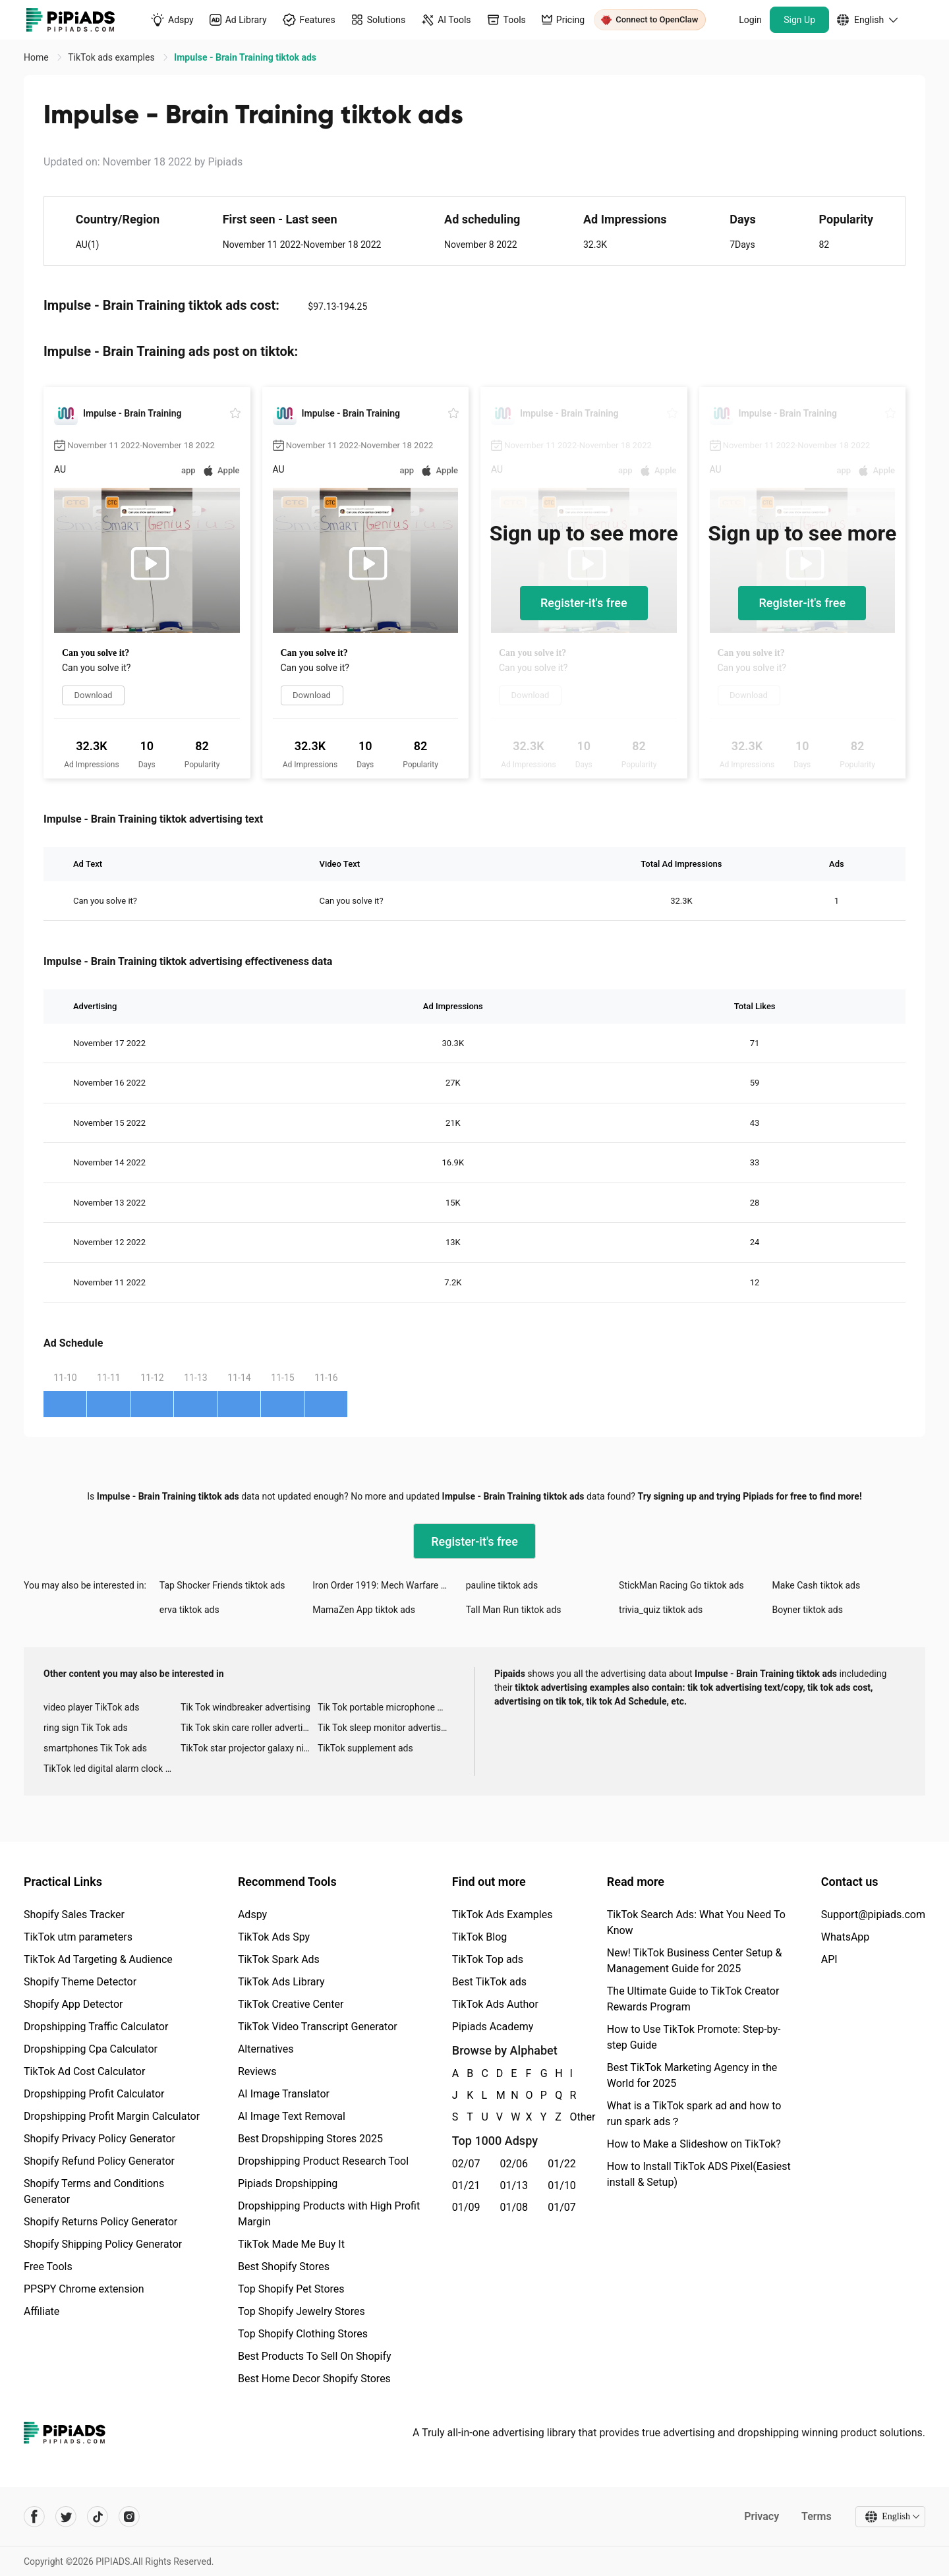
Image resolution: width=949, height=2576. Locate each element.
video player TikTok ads (91, 1707)
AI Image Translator (284, 2094)
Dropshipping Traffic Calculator (96, 2026)
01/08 (514, 2207)
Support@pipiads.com (873, 1914)
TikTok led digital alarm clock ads (111, 1768)
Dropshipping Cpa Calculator (91, 2049)
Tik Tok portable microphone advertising (386, 1707)
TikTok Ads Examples (502, 1914)
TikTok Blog (479, 1937)
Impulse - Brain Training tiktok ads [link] (245, 57)
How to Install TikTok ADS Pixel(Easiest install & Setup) (699, 2174)
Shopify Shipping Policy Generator (103, 2244)
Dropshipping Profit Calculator (94, 2094)
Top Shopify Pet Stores (291, 2289)
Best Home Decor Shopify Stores (314, 2378)
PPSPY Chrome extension (84, 2289)
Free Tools (48, 2266)
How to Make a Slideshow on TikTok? (694, 2144)
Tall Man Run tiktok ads (513, 1609)
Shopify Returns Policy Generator (100, 2221)
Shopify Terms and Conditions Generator (94, 2191)
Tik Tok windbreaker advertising (245, 1707)
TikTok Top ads (487, 1959)
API (829, 1959)
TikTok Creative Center (291, 2004)
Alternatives (266, 2049)
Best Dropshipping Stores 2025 (310, 2138)
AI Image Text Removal (291, 2116)
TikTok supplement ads (365, 1748)
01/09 (466, 2207)
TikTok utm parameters (78, 1937)
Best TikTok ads (489, 1982)
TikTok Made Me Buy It (291, 2244)
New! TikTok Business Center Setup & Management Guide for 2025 (694, 1961)
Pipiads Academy (492, 2026)
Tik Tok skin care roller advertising (249, 1727)
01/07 (562, 2207)
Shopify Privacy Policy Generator (99, 2138)
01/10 (562, 2185)
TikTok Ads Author (495, 2004)
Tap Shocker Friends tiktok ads (222, 1585)
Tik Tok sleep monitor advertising (385, 1727)
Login (750, 20)
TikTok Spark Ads (279, 1959)
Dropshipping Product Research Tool (323, 2161)
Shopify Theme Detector (80, 1982)
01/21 (466, 2185)
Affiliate (41, 2311)
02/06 (514, 2163)
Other (570, 2117)
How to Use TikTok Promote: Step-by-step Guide (694, 2037)
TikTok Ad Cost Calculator (84, 2071)
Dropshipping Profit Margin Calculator (112, 2116)
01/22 (562, 2163)
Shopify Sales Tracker (74, 1914)
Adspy (252, 1914)
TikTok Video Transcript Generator (317, 2026)
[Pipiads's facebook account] (34, 2516)
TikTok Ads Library (281, 1982)
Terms (816, 2516)
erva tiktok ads (189, 1609)
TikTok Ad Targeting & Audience (98, 1959)
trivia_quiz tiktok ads (661, 1609)
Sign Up (799, 20)
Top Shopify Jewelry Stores (301, 2311)
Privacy (761, 2516)
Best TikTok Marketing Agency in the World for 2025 (692, 2075)
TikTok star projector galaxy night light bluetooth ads (249, 1748)
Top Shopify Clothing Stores (303, 2333)
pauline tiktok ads (502, 1585)
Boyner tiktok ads (807, 1609)
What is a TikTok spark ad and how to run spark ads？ (694, 2113)
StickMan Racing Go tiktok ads (681, 1585)
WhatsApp (845, 1937)
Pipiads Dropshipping (287, 2183)
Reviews (257, 2071)
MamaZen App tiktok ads (363, 1609)
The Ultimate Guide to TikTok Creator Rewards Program (693, 1999)
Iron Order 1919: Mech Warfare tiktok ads (388, 1585)
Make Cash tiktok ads (816, 1585)
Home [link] (37, 57)
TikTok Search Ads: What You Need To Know (696, 1922)
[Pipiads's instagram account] (129, 2516)
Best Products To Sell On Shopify (314, 2356)
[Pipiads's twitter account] (65, 2516)
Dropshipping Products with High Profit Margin (329, 2214)
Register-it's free (583, 603)
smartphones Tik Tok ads (95, 1748)
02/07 (466, 2163)
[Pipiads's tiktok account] (97, 2516)
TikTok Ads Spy (274, 1937)
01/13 (514, 2185)
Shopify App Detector (73, 2004)
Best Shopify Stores (284, 2266)
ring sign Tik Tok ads (85, 1727)
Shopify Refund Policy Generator (99, 2161)
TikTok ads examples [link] (112, 57)
